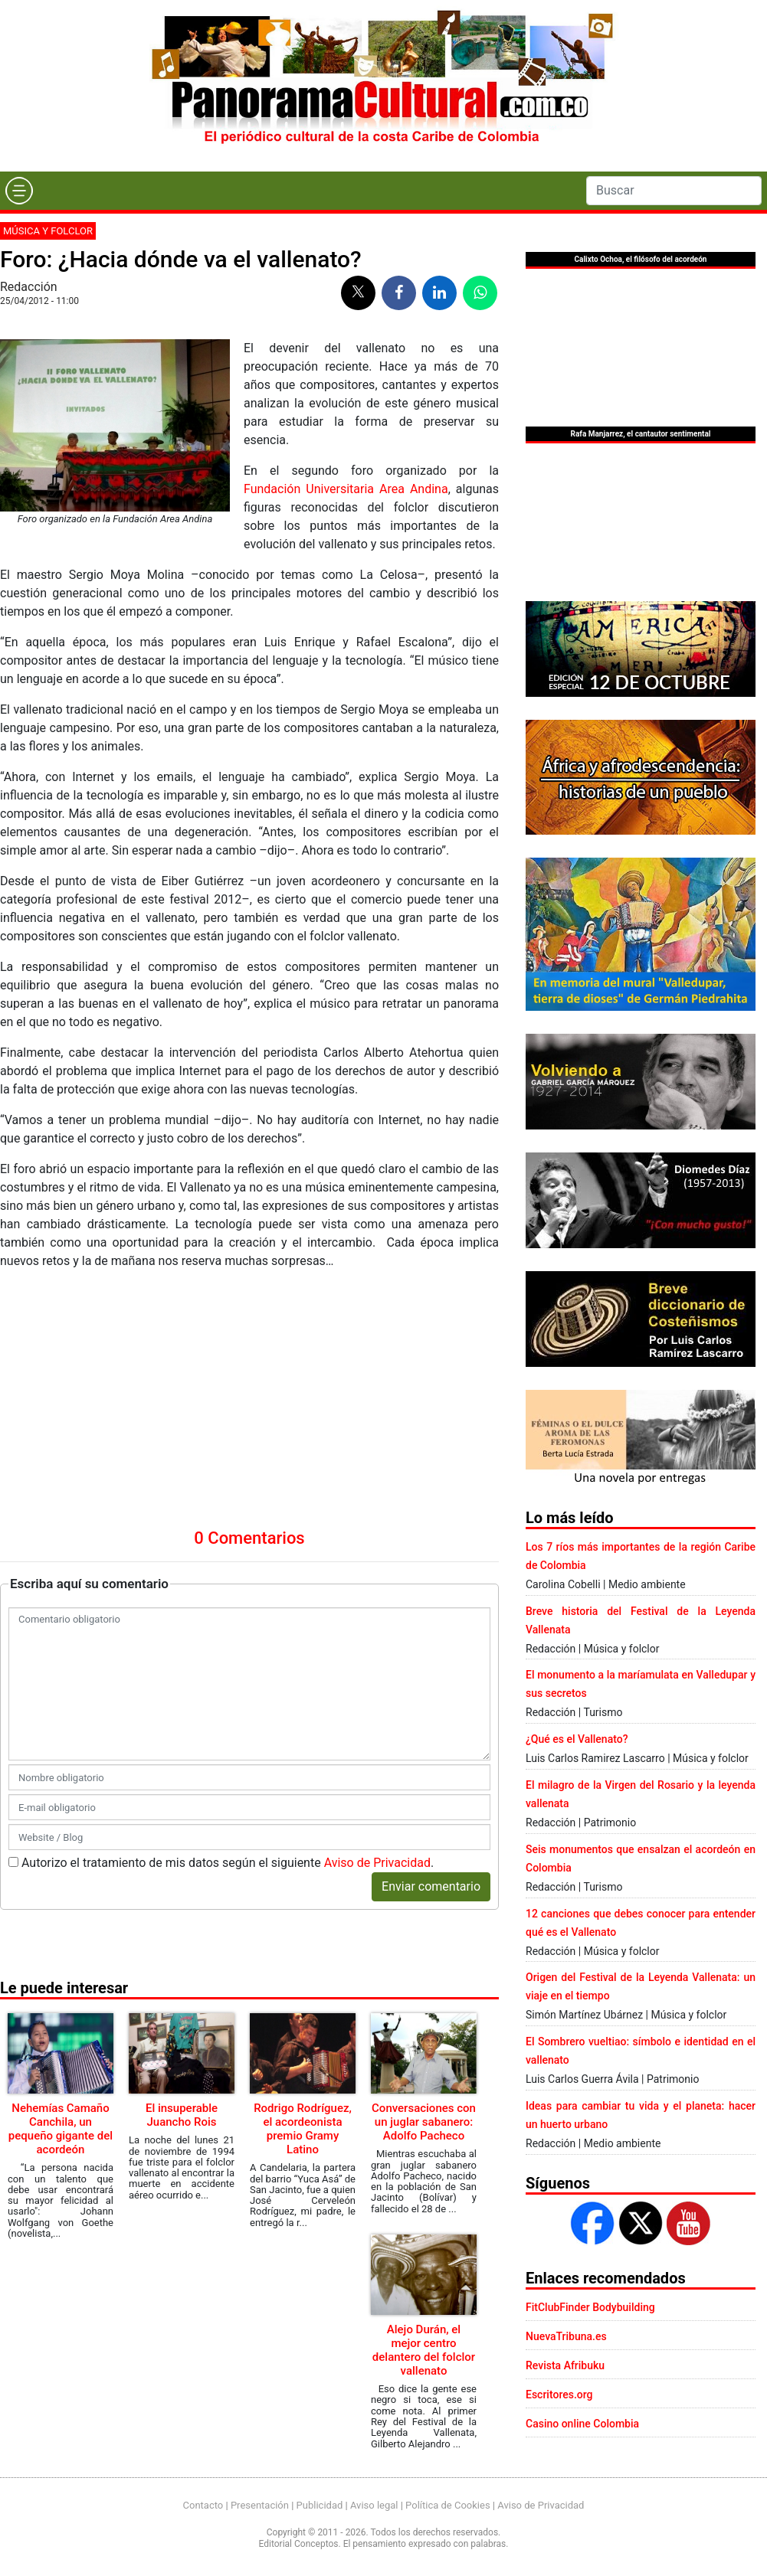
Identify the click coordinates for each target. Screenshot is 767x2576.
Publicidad (320, 2484)
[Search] (674, 190)
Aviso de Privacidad (377, 1666)
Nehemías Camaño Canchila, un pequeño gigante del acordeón (60, 1932)
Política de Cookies (447, 2484)
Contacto (203, 2484)
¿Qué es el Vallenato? (577, 1739)
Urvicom (406, 2562)
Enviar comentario (431, 1689)
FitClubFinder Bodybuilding (590, 2307)
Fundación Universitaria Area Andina (346, 489)
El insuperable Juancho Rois (182, 1918)
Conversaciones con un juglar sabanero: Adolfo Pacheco (424, 1925)
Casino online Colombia (582, 2423)
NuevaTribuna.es (566, 2336)
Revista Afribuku (565, 2365)
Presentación (260, 2484)
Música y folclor (48, 231)
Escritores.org (559, 2394)
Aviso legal (374, 2484)
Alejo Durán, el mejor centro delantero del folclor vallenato (423, 2153)
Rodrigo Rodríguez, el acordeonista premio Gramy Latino (303, 1932)
